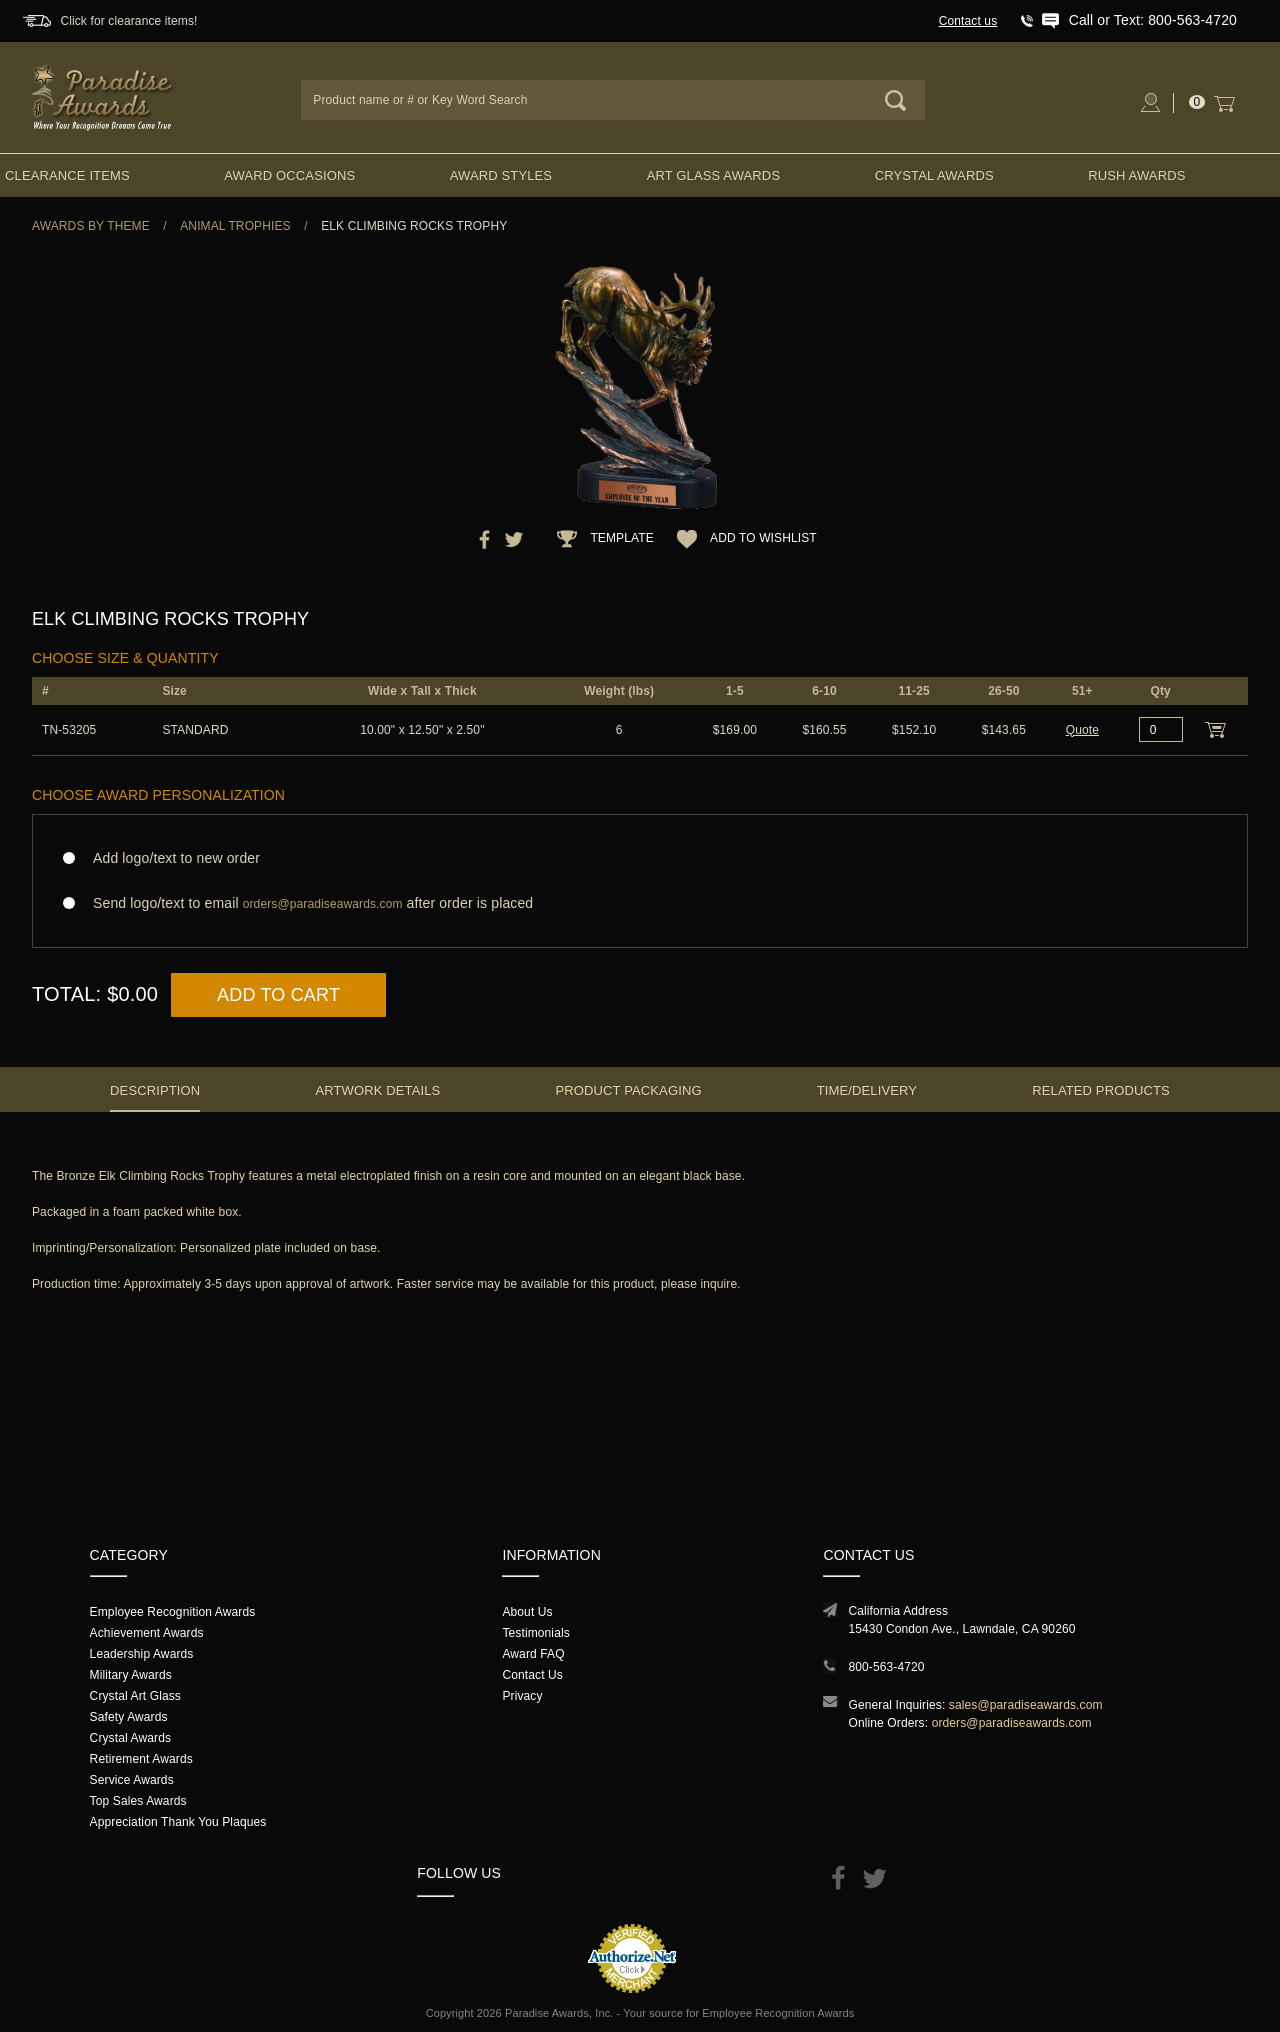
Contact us (968, 21)
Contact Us (532, 1675)
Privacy (522, 1696)
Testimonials (535, 1633)
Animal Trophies (235, 226)
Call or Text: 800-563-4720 (1153, 20)
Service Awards (132, 1780)
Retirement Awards (141, 1759)
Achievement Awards (147, 1633)
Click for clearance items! (128, 21)
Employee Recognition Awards (173, 1612)
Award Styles (501, 175)
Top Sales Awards (138, 1801)
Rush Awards (1136, 175)
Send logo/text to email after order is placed (640, 903)
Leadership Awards (142, 1654)
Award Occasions (289, 175)
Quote (1082, 730)
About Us (527, 1612)
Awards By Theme (91, 226)
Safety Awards (129, 1717)
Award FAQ (533, 1654)
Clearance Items (67, 175)
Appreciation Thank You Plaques (178, 1822)
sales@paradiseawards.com (1026, 1705)
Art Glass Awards (714, 175)
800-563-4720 (886, 1667)
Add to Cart (278, 995)
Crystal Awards (934, 175)
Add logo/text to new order (170, 858)
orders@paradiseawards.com (1012, 1723)
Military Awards (131, 1675)
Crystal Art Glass (135, 1696)
